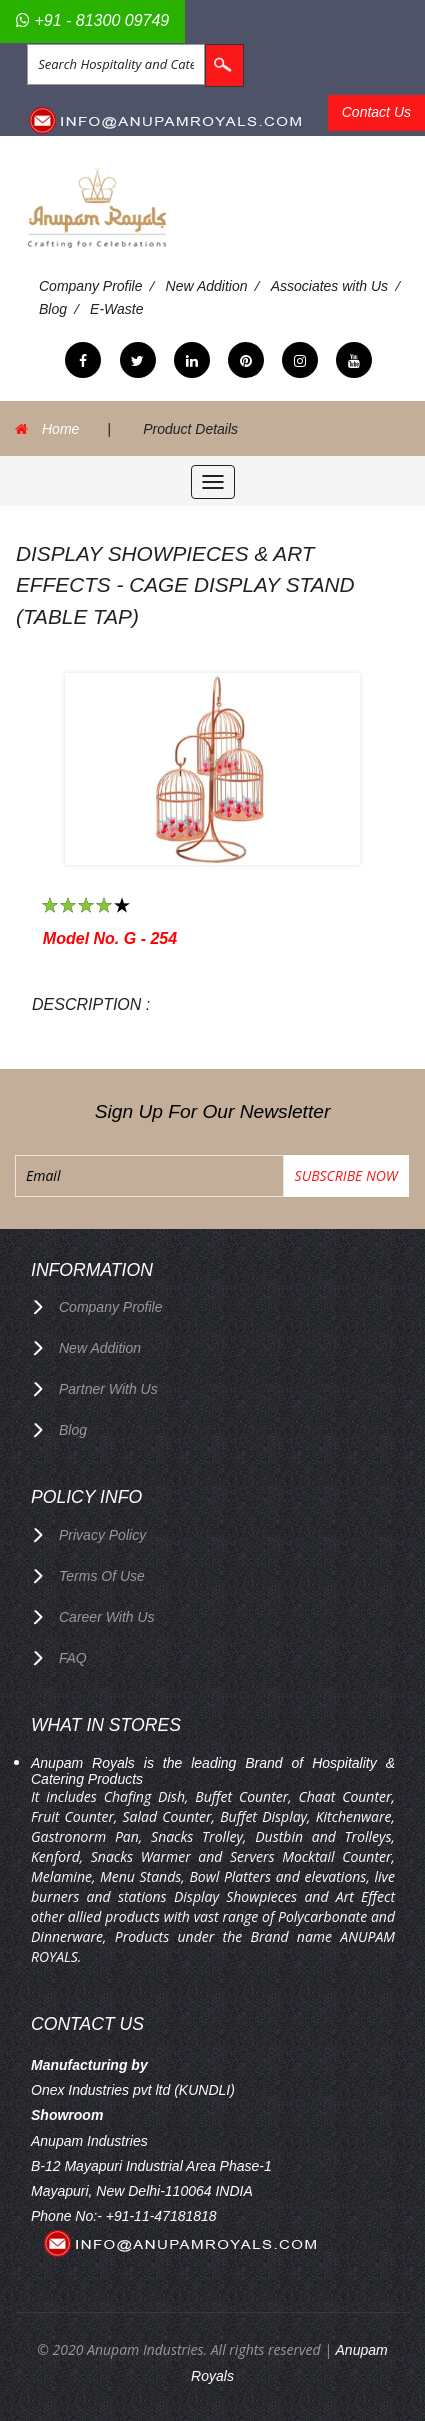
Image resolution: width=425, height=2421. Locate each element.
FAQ (73, 1658)
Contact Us (376, 112)
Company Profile (91, 286)
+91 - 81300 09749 (92, 20)
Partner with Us (108, 1389)
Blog (53, 309)
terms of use (102, 1576)
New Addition (207, 286)
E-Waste (116, 309)
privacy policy (102, 1535)
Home (60, 429)
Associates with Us (329, 286)
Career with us (107, 1617)
